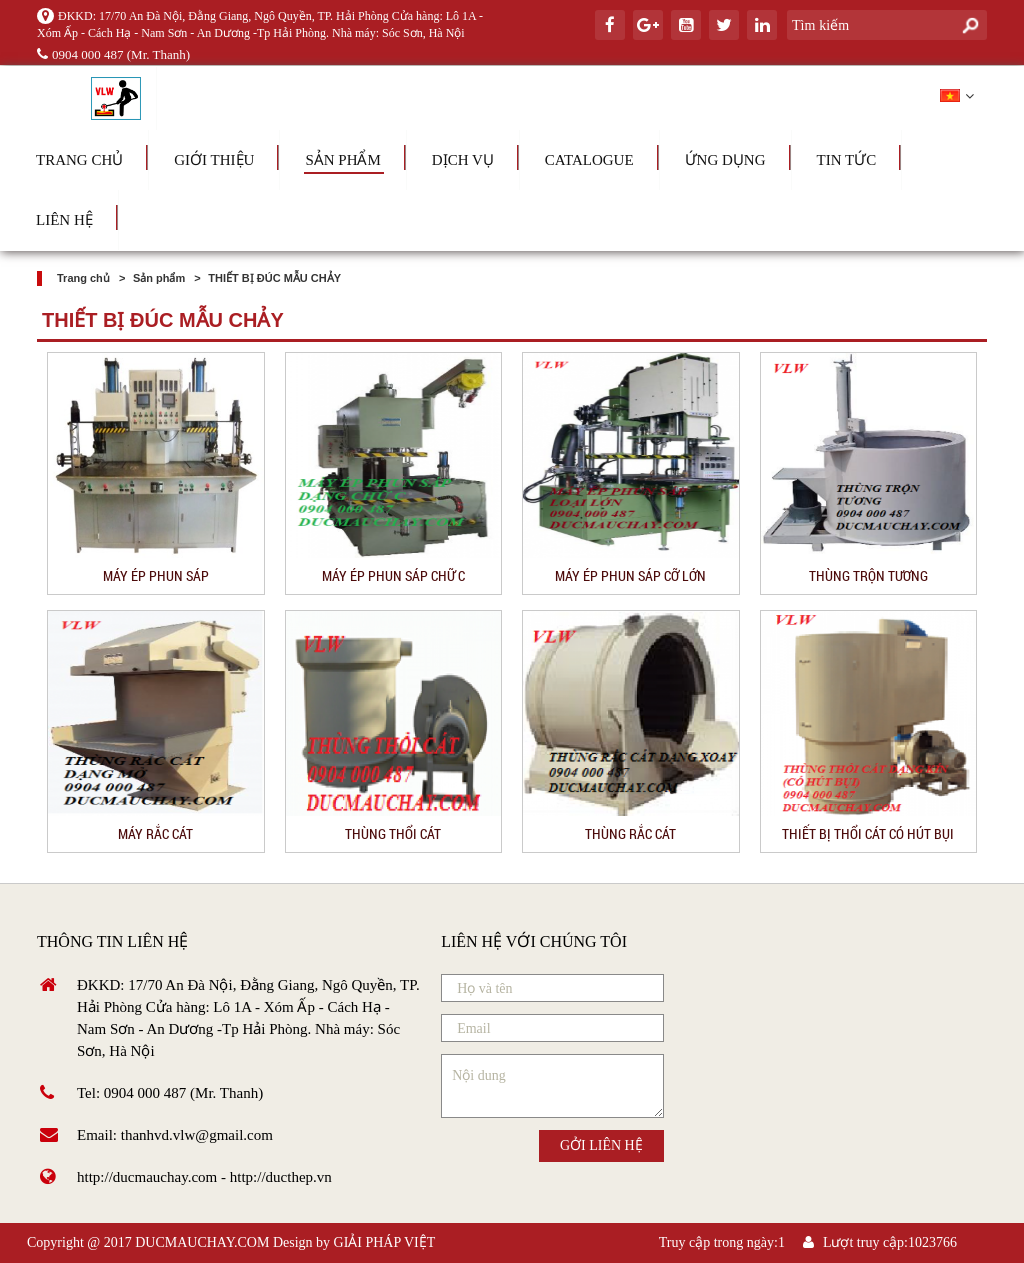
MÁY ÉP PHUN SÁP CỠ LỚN (630, 575)
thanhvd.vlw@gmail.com (197, 1135)
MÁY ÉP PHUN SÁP (156, 575)
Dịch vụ (463, 160)
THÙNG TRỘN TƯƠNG (868, 575)
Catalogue (589, 160)
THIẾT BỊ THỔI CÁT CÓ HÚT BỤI (868, 833)
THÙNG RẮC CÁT (630, 833)
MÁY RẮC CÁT (155, 833)
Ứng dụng (725, 160)
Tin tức (847, 160)
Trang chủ (79, 160)
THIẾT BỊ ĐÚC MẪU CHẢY (274, 278)
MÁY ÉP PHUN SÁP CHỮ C (393, 575)
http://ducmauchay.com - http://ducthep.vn (204, 1177)
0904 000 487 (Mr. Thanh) (113, 54)
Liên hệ (64, 220)
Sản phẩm (342, 160)
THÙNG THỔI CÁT (393, 833)
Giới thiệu (214, 160)
